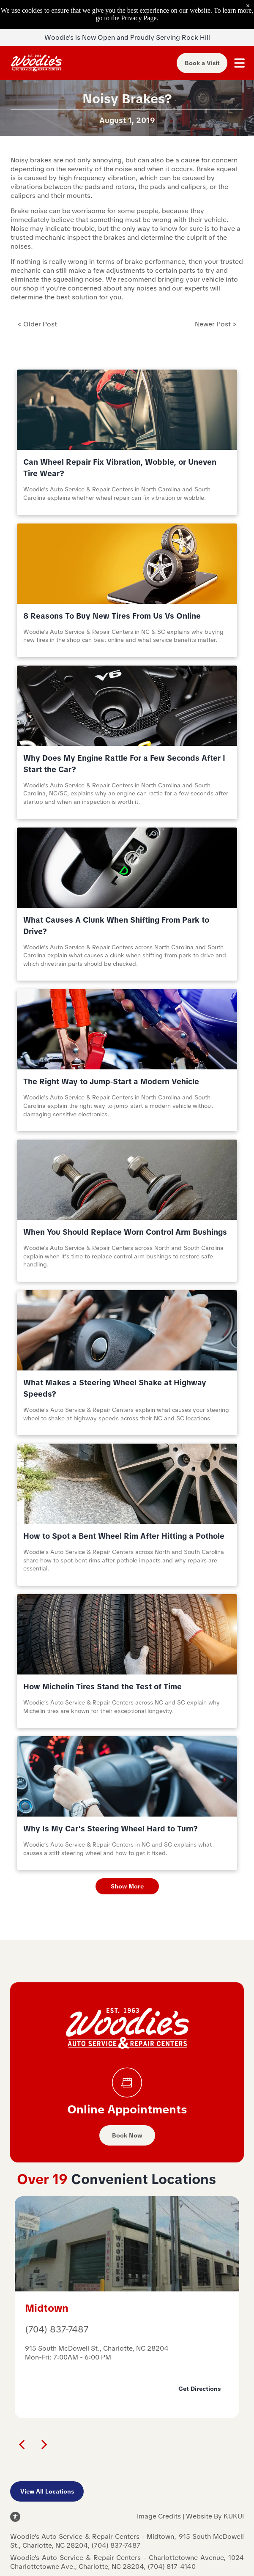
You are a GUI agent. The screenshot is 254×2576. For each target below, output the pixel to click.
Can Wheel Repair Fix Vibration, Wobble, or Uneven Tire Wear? (119, 467)
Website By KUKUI (215, 2516)
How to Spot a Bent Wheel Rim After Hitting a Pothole (123, 1536)
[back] (21, 2444)
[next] (44, 2444)
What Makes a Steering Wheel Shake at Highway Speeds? (114, 1388)
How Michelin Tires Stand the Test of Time (102, 1686)
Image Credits (159, 2516)
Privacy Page (139, 18)
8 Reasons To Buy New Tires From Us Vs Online (112, 616)
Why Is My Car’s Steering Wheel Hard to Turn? (110, 1828)
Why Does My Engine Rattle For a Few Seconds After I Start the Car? (124, 763)
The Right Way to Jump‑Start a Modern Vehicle (111, 1081)
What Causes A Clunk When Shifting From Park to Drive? (116, 925)
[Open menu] (239, 63)
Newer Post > (216, 324)
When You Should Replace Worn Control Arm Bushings (125, 1232)
